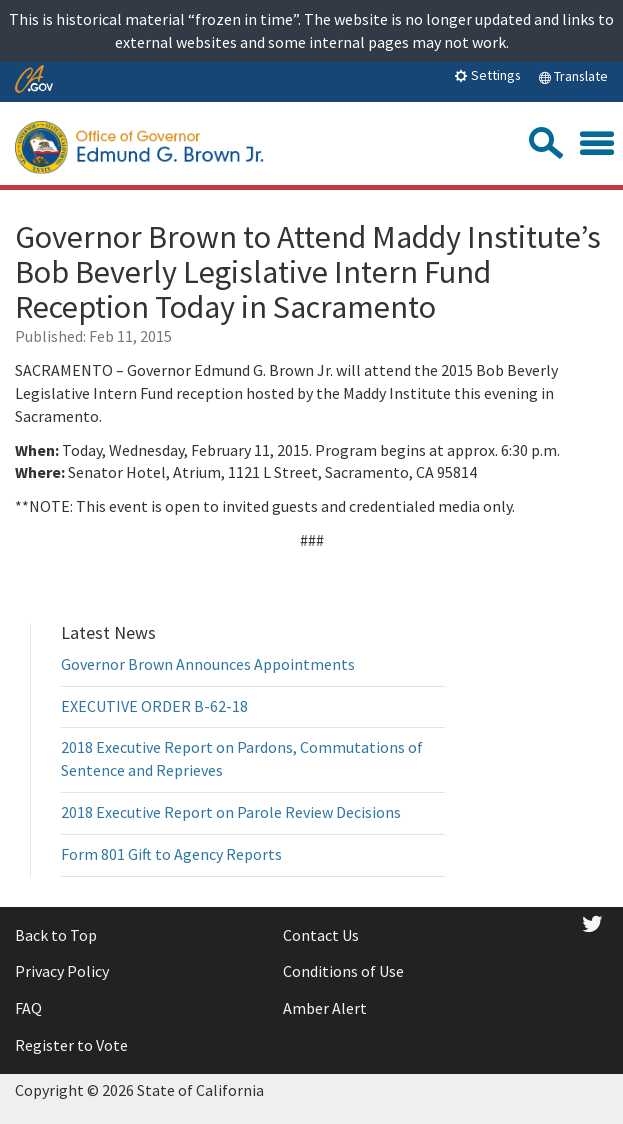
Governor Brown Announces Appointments (208, 664)
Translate (573, 76)
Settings (487, 75)
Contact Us (321, 935)
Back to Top (56, 935)
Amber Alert (325, 1008)
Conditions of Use (343, 971)
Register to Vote (71, 1045)
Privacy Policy (62, 971)
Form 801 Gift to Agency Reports (171, 854)
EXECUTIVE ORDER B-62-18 (154, 706)
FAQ (28, 1008)
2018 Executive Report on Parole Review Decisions (231, 812)
